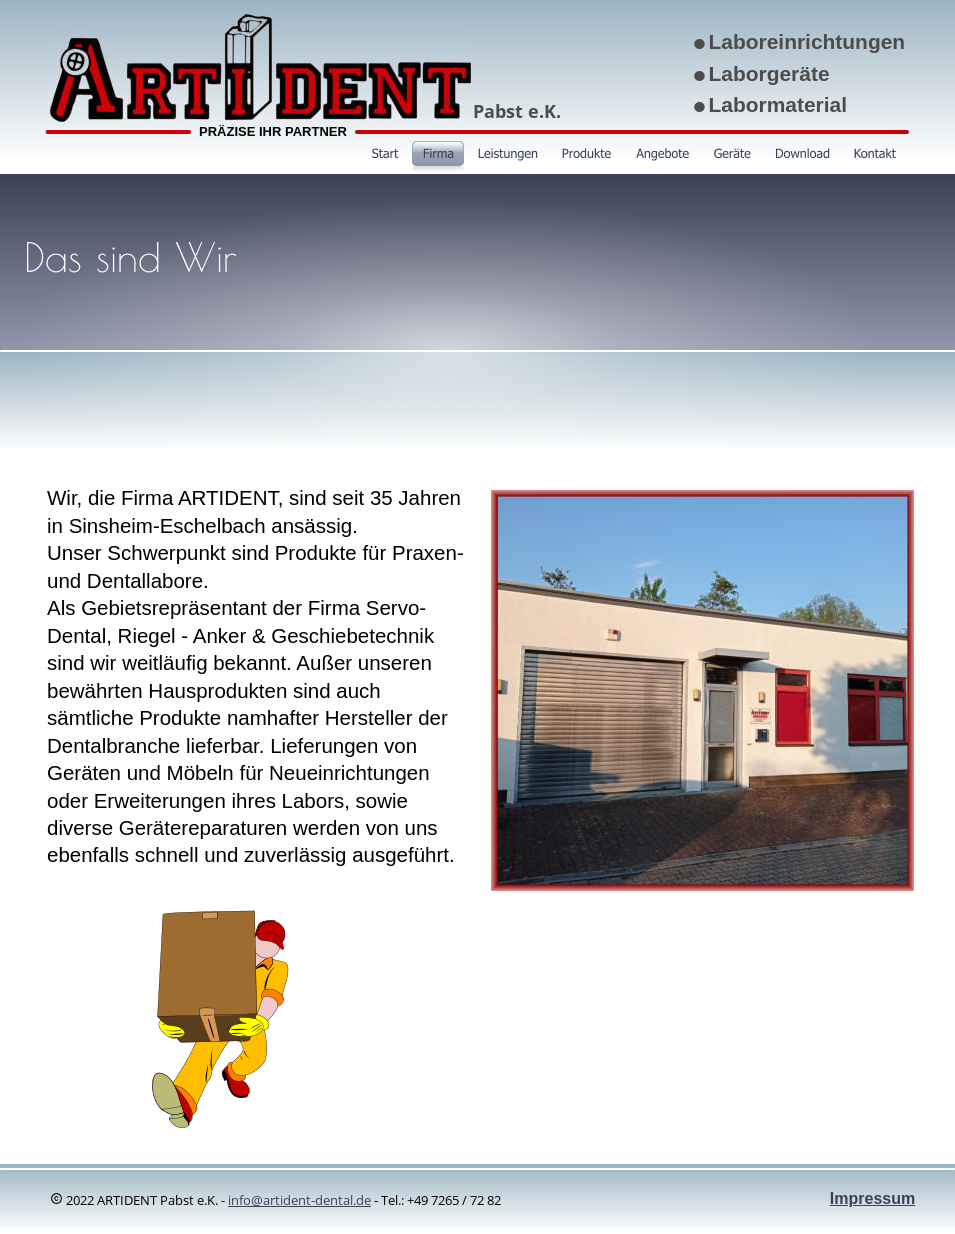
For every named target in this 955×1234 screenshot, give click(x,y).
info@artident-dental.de (299, 1200)
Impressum (872, 1198)
